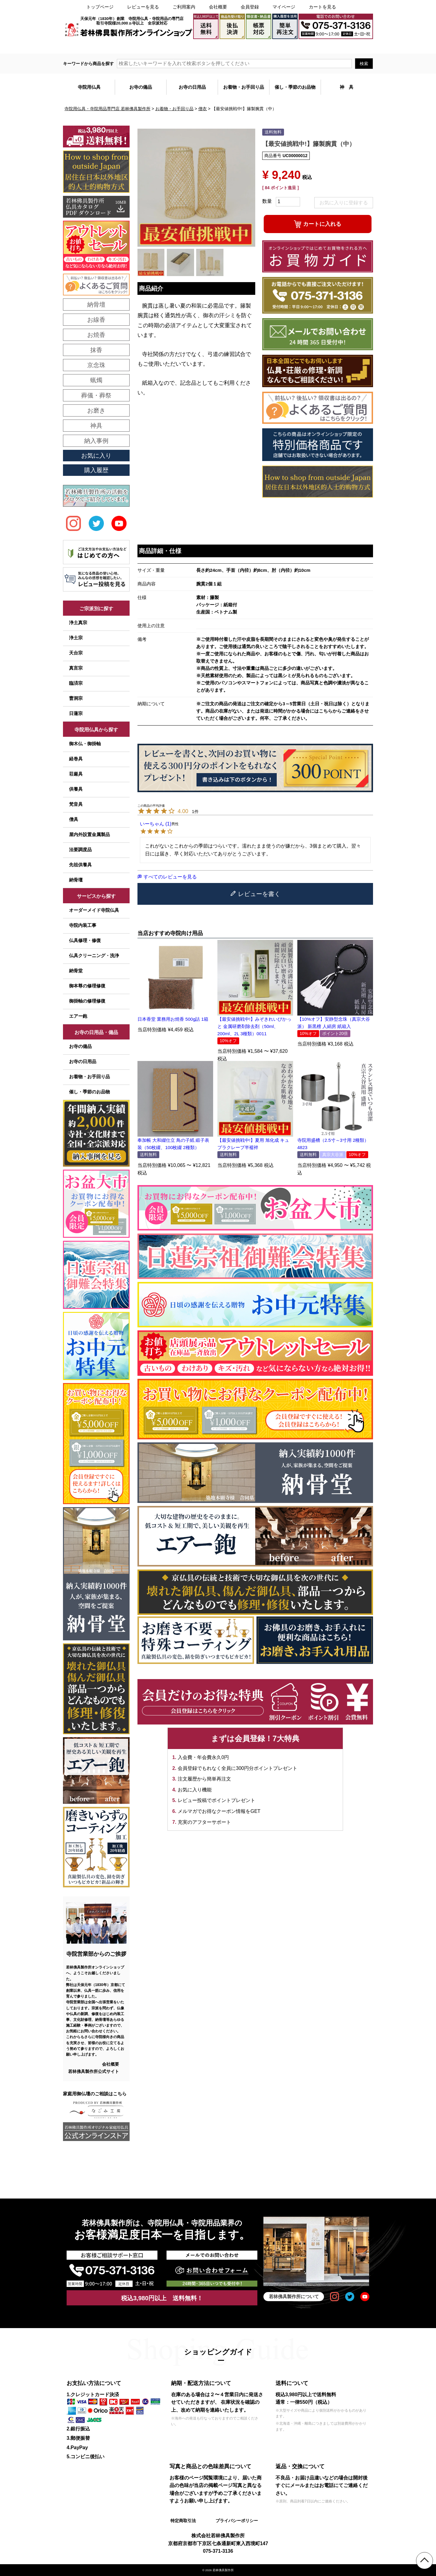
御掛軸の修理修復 (87, 1000)
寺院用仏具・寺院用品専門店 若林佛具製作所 (107, 108)
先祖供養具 (80, 864)
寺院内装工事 (82, 925)
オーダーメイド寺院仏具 (94, 910)
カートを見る (322, 7)
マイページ (283, 7)
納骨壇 (76, 879)
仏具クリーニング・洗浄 (94, 955)
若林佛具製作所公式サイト (93, 2071)
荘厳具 (76, 773)
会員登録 (250, 7)
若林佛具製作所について (294, 2296)
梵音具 (76, 804)
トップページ (100, 7)
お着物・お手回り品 (174, 108)
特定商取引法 (183, 2520)
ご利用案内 (184, 7)
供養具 (76, 789)
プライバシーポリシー (237, 2520)
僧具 (73, 819)
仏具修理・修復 (85, 940)
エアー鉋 (78, 1016)
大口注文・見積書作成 (297, 46)
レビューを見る (143, 7)
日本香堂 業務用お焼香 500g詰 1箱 (172, 1019)
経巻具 (76, 758)
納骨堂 (76, 970)
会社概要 (218, 7)
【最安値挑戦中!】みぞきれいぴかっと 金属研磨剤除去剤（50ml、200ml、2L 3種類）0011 (254, 1026)
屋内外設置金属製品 (89, 834)
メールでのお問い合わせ (347, 46)
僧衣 (202, 108)
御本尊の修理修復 (87, 985)
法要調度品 (80, 849)
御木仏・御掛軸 (85, 743)
